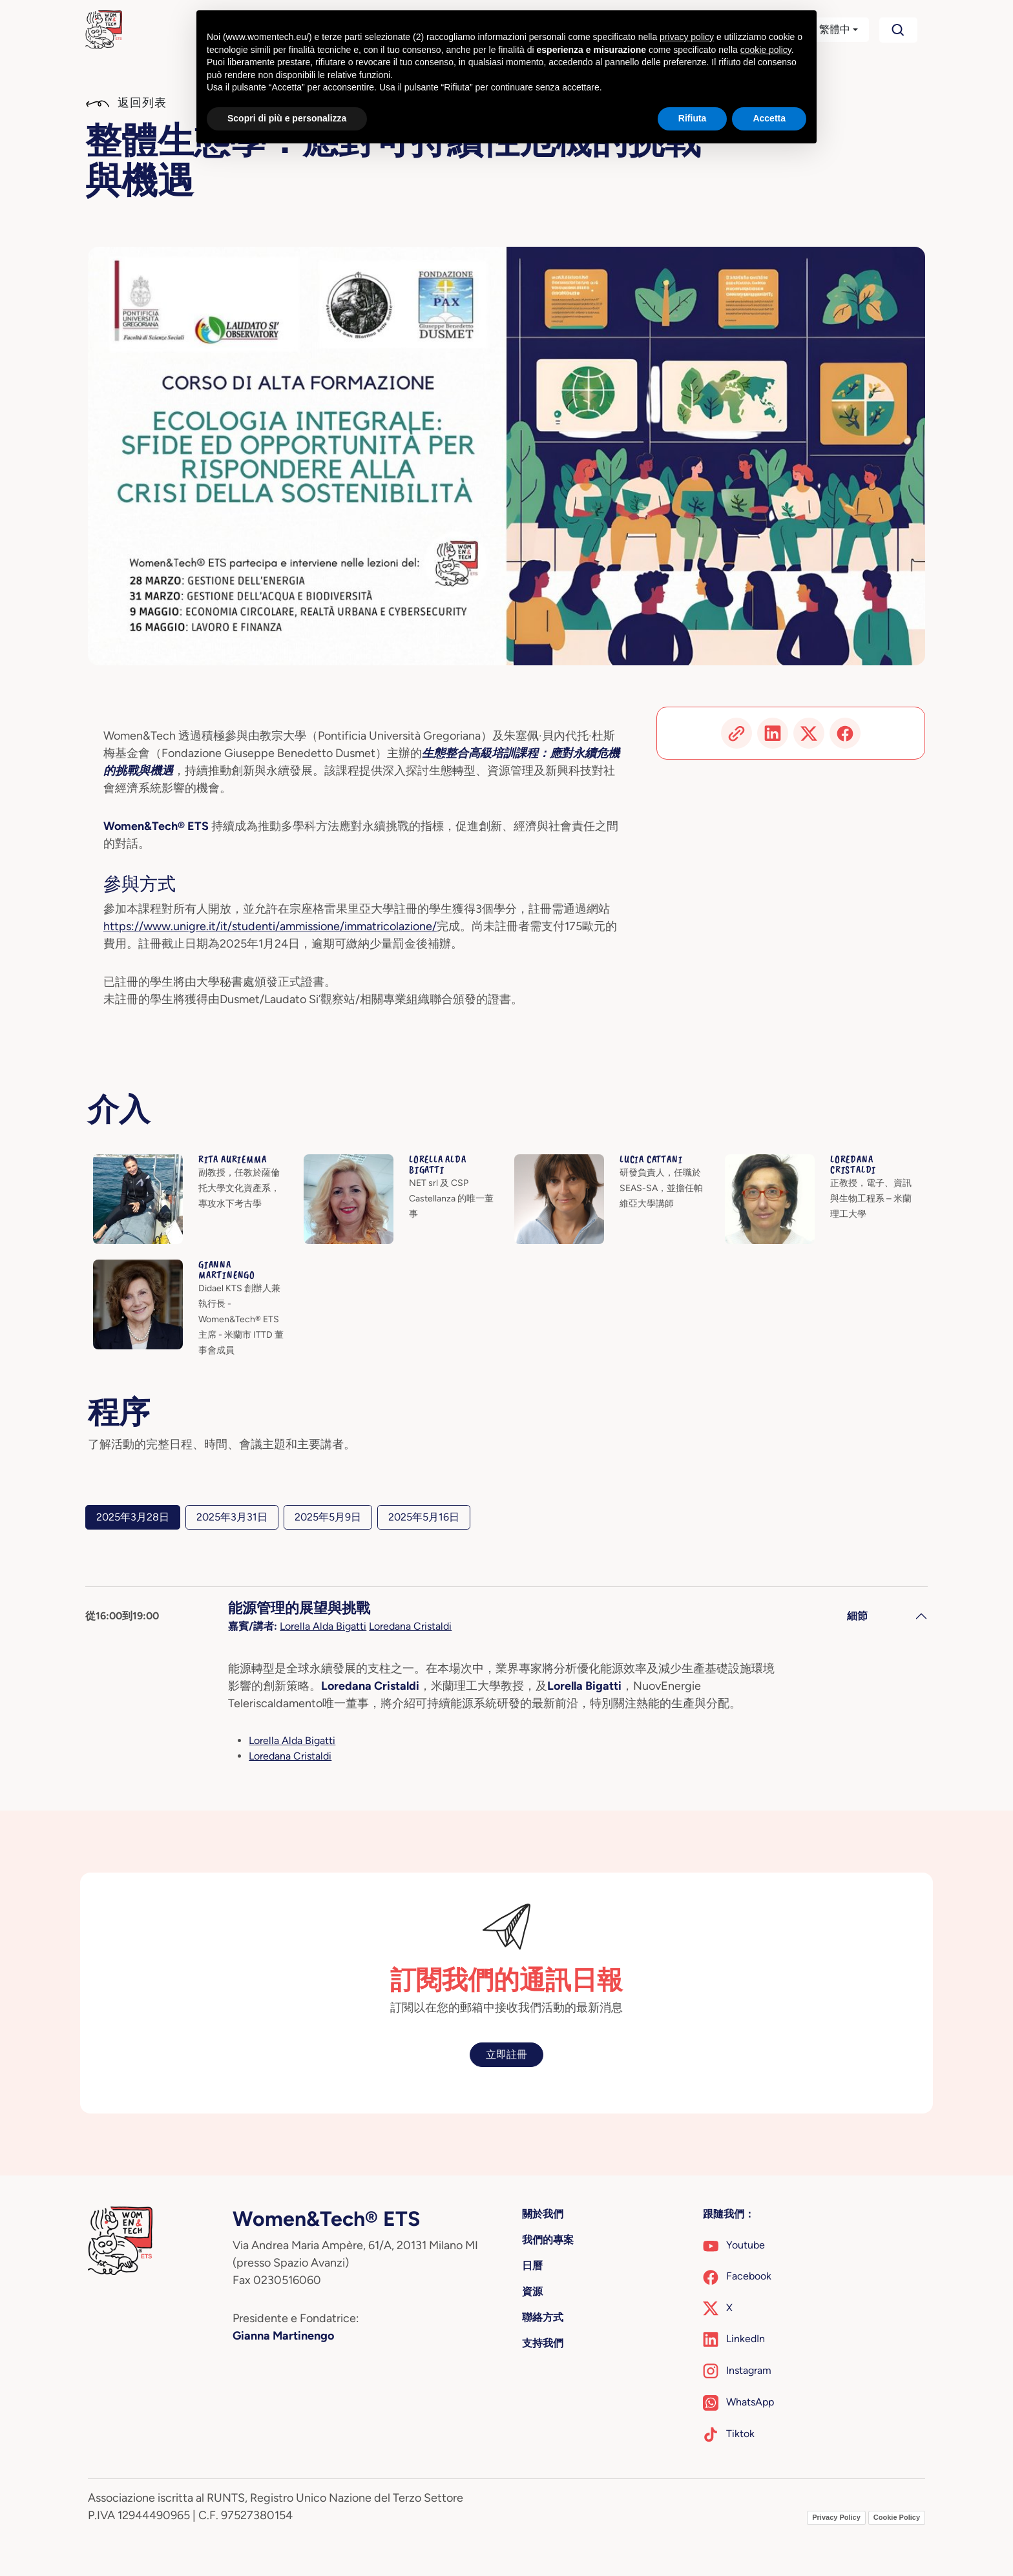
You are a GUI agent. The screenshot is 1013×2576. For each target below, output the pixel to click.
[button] (827, 29)
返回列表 (126, 103)
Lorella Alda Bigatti (323, 1626)
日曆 (532, 2265)
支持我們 (542, 2343)
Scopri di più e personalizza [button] (286, 118)
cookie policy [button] (765, 50)
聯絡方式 (542, 2317)
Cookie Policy (896, 2517)
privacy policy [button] (687, 37)
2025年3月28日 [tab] (132, 1517)
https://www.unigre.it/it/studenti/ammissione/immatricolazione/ (270, 926)
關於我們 (542, 2214)
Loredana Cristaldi (410, 1626)
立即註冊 (506, 2054)
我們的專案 (548, 2240)
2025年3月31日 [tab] (231, 1517)
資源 (532, 2291)
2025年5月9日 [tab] (328, 1517)
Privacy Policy (836, 2517)
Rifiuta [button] (692, 118)
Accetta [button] (769, 118)
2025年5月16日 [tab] (423, 1517)
